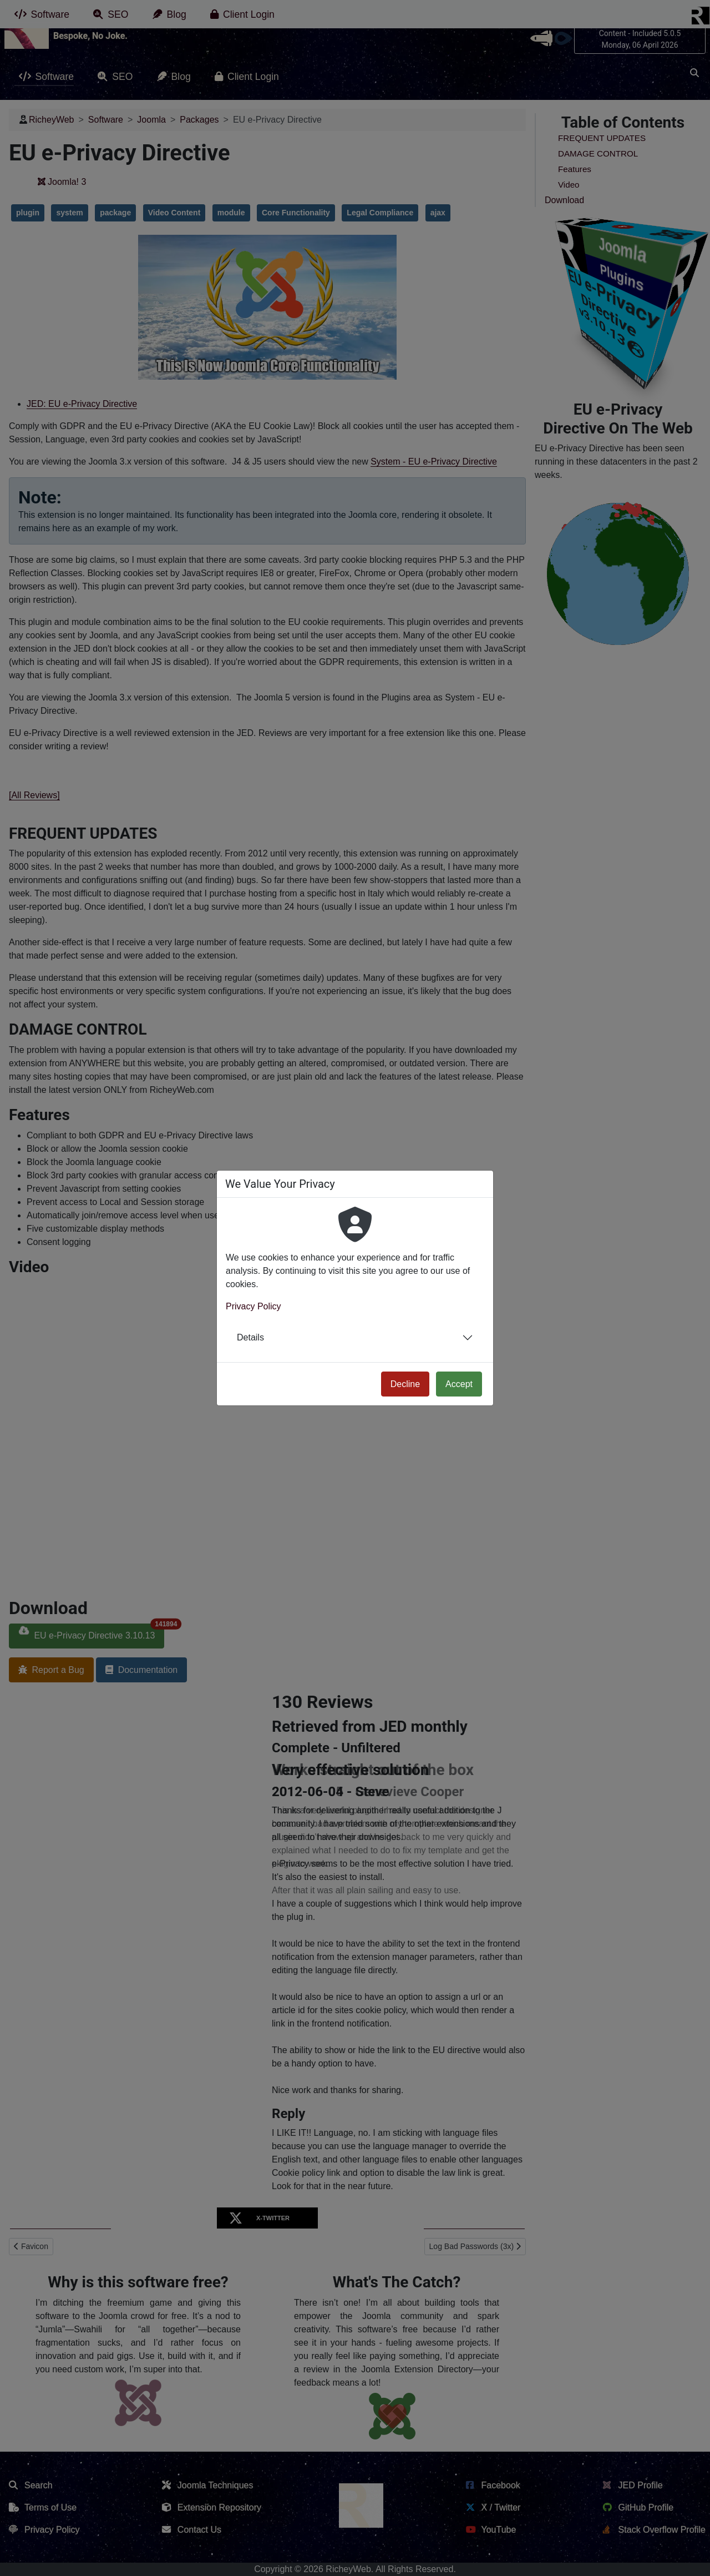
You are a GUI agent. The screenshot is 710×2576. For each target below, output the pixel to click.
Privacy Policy (253, 1306)
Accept (459, 1384)
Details (250, 1337)
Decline (405, 1384)
